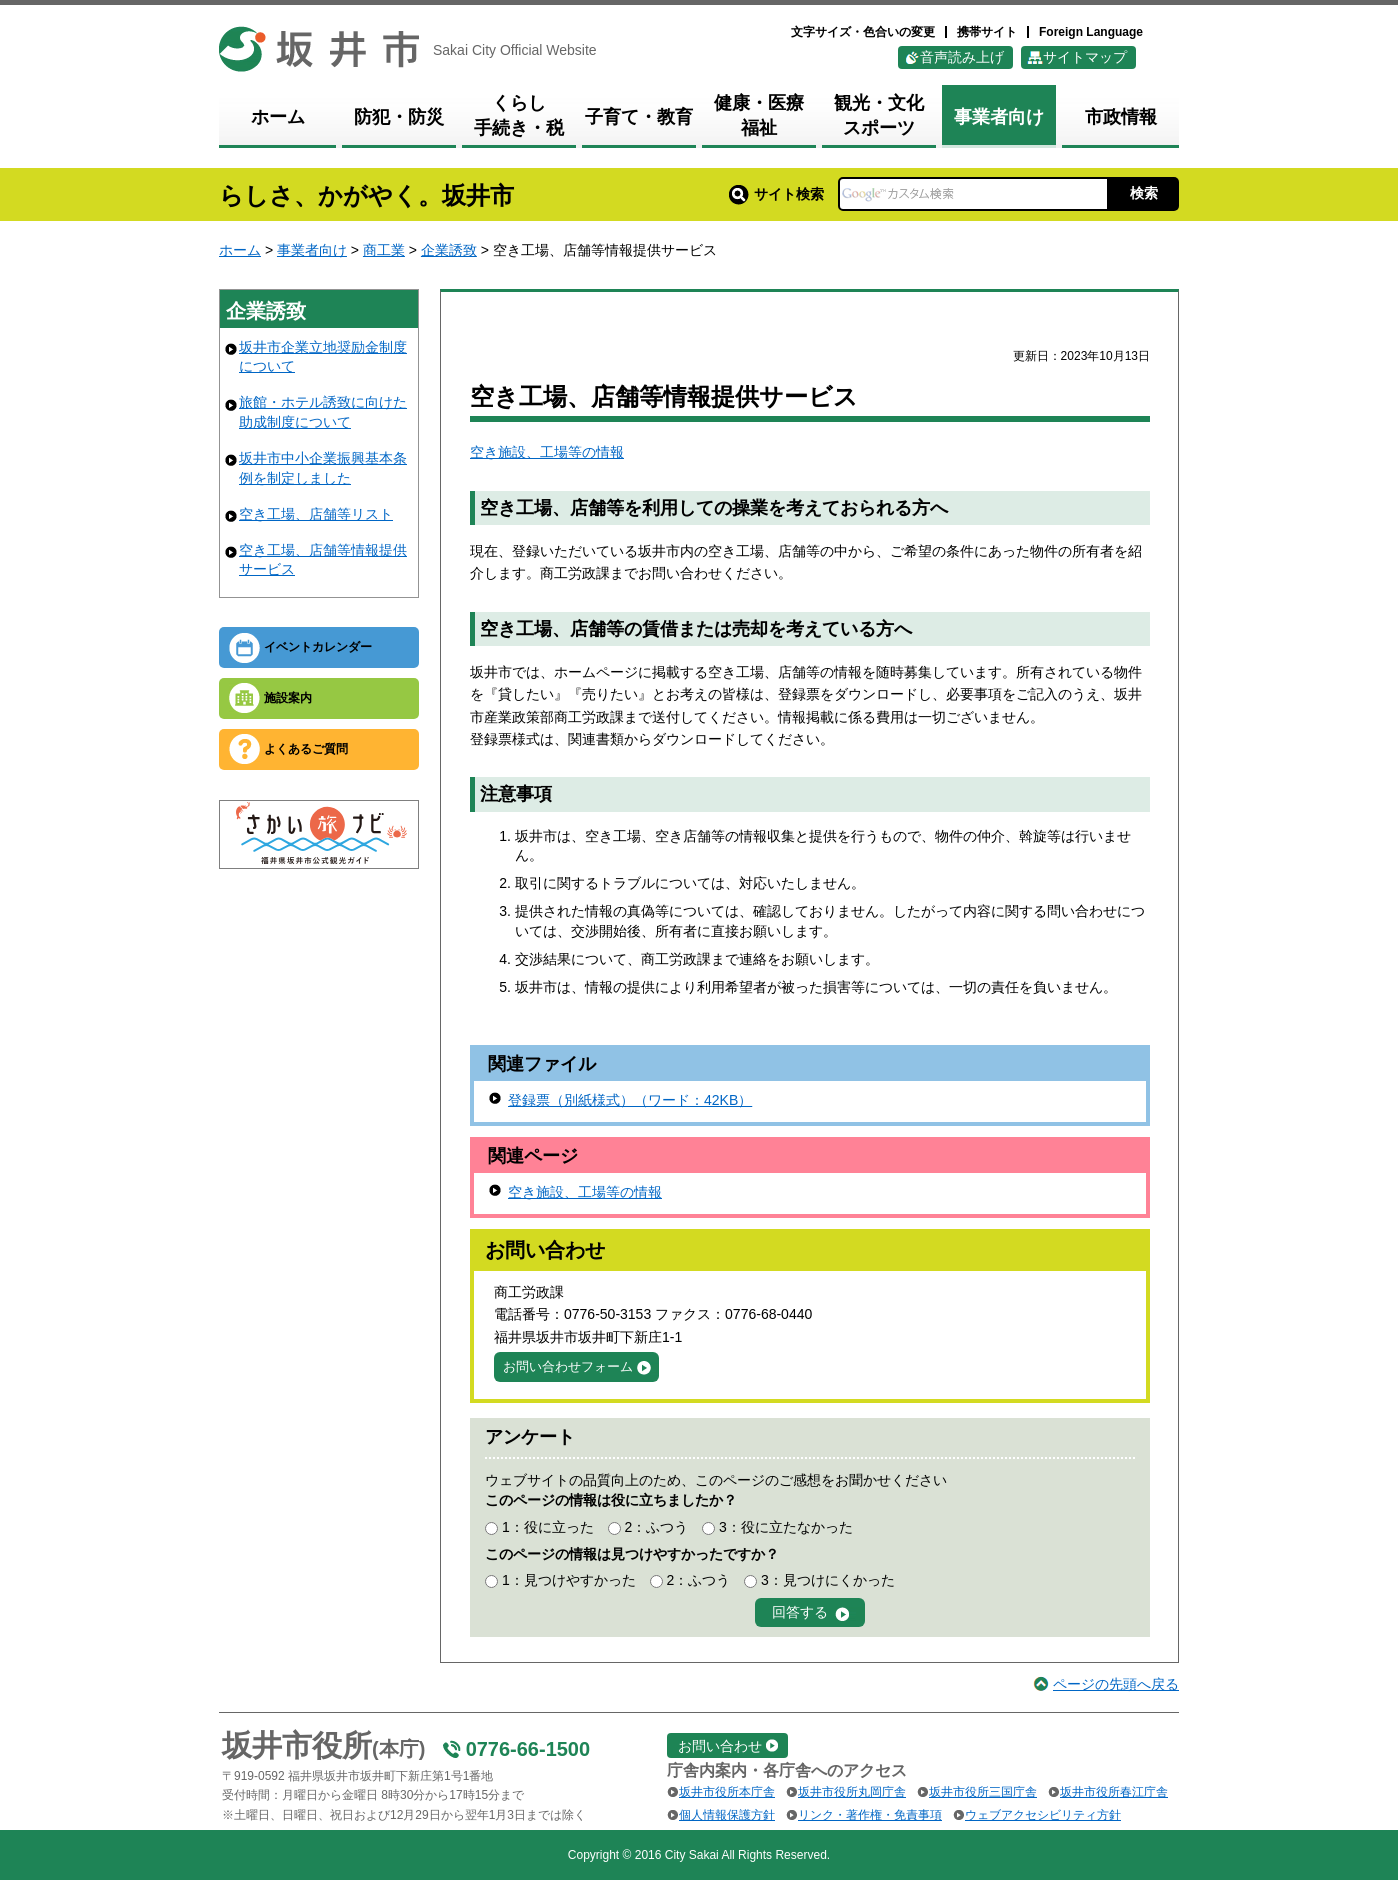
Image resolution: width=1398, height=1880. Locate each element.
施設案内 (288, 698)
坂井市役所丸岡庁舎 (852, 1792)
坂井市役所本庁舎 (727, 1792)
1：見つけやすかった (569, 1580)
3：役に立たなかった (786, 1527)
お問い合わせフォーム (568, 1366)
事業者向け (312, 250)
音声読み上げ (962, 57)
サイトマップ (1085, 57)
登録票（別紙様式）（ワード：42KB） (630, 1100)
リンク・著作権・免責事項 (870, 1815)
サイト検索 (776, 194)
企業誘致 (449, 250)
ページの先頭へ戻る (1116, 1684)
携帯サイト (987, 32)
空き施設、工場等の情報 (547, 452)
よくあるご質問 (306, 749)
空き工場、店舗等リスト (316, 514)
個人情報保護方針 (727, 1815)
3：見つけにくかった (828, 1580)
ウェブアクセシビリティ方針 (1043, 1815)
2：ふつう (656, 1527)
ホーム (240, 250)
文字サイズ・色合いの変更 (863, 32)
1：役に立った (548, 1527)
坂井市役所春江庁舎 (1114, 1792)
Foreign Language (1091, 32)
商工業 (384, 250)
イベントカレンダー (318, 647)
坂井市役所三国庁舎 (983, 1792)
